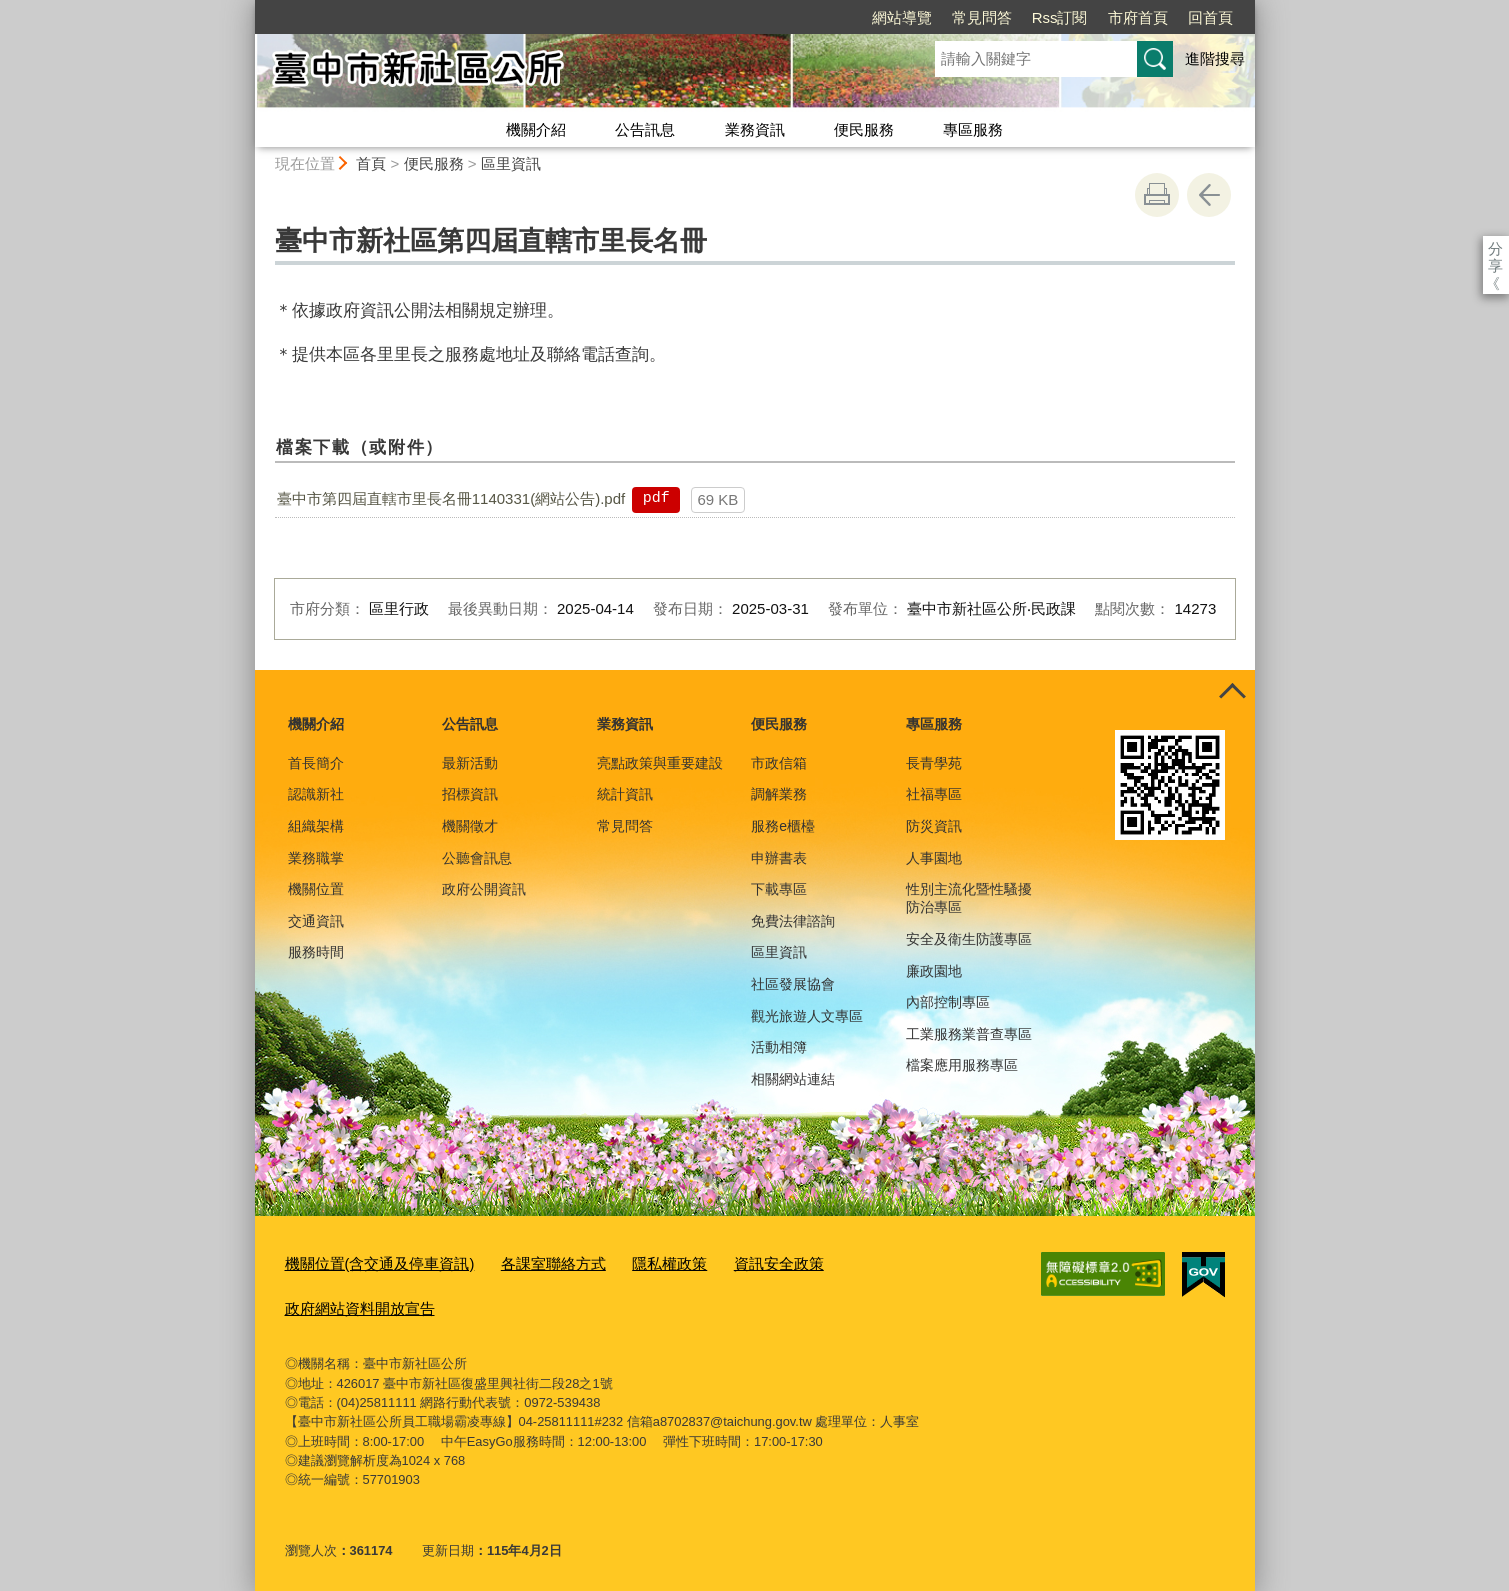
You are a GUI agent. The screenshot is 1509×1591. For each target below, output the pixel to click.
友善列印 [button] (1157, 195)
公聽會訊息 (477, 858)
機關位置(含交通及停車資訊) (367, 1261)
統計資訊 (625, 794)
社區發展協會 (793, 984)
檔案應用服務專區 (962, 1065)
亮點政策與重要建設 (660, 763)
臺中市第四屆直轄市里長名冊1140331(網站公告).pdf (451, 498)
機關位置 (316, 889)
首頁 (371, 163)
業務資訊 (755, 129)
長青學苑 (934, 763)
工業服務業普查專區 (969, 1034)
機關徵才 (470, 826)
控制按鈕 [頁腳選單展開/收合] (1233, 692)
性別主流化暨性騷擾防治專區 (969, 898)
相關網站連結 (793, 1079)
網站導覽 (787, 17)
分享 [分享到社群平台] (1495, 248)
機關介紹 (536, 129)
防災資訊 (934, 826)
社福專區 (934, 794)
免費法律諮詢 (793, 921)
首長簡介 (316, 763)
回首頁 (1095, 17)
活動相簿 (779, 1047)
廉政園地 (934, 971)
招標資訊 (470, 794)
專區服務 (973, 129)
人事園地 (934, 858)
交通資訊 (316, 921)
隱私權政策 (625, 1261)
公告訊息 (645, 129)
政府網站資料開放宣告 (350, 1302)
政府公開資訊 (484, 889)
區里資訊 (511, 163)
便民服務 (864, 129)
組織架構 (316, 826)
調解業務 (779, 794)
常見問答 (867, 17)
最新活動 (470, 763)
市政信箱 (779, 763)
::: (246, 8)
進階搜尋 (1215, 58)
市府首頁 (1023, 17)
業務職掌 (316, 858)
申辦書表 (779, 858)
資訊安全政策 (724, 1261)
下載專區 (779, 889)
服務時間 (316, 952)
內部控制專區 (948, 1002)
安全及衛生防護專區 (969, 939)
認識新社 (316, 794)
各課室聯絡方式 (521, 1261)
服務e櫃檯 (783, 826)
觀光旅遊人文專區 (807, 1016)
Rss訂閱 (945, 17)
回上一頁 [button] (1209, 195)
